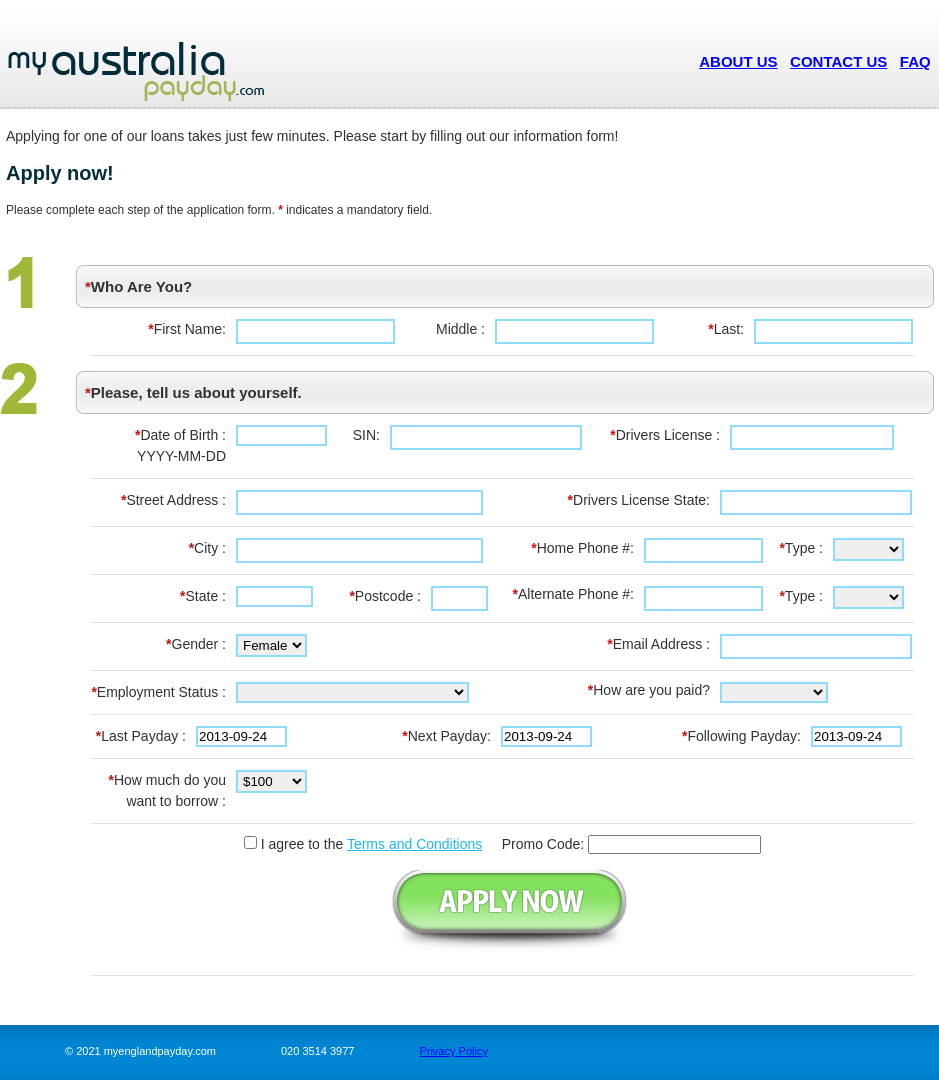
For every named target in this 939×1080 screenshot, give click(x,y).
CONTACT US (838, 61)
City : (207, 548)
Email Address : (658, 644)
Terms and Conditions (414, 844)
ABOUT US (738, 61)
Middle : (460, 329)
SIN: (366, 435)
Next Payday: (446, 736)
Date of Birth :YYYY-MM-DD (180, 445)
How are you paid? (649, 690)
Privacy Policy (453, 1051)
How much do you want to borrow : (167, 790)
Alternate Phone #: (573, 594)
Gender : (196, 644)
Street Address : (173, 500)
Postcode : (385, 596)
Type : (801, 548)
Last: (726, 329)
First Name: (187, 329)
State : (203, 596)
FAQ (915, 61)
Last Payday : (141, 736)
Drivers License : (665, 435)
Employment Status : (158, 692)
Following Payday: (741, 736)
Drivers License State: (639, 500)
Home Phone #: (582, 548)
